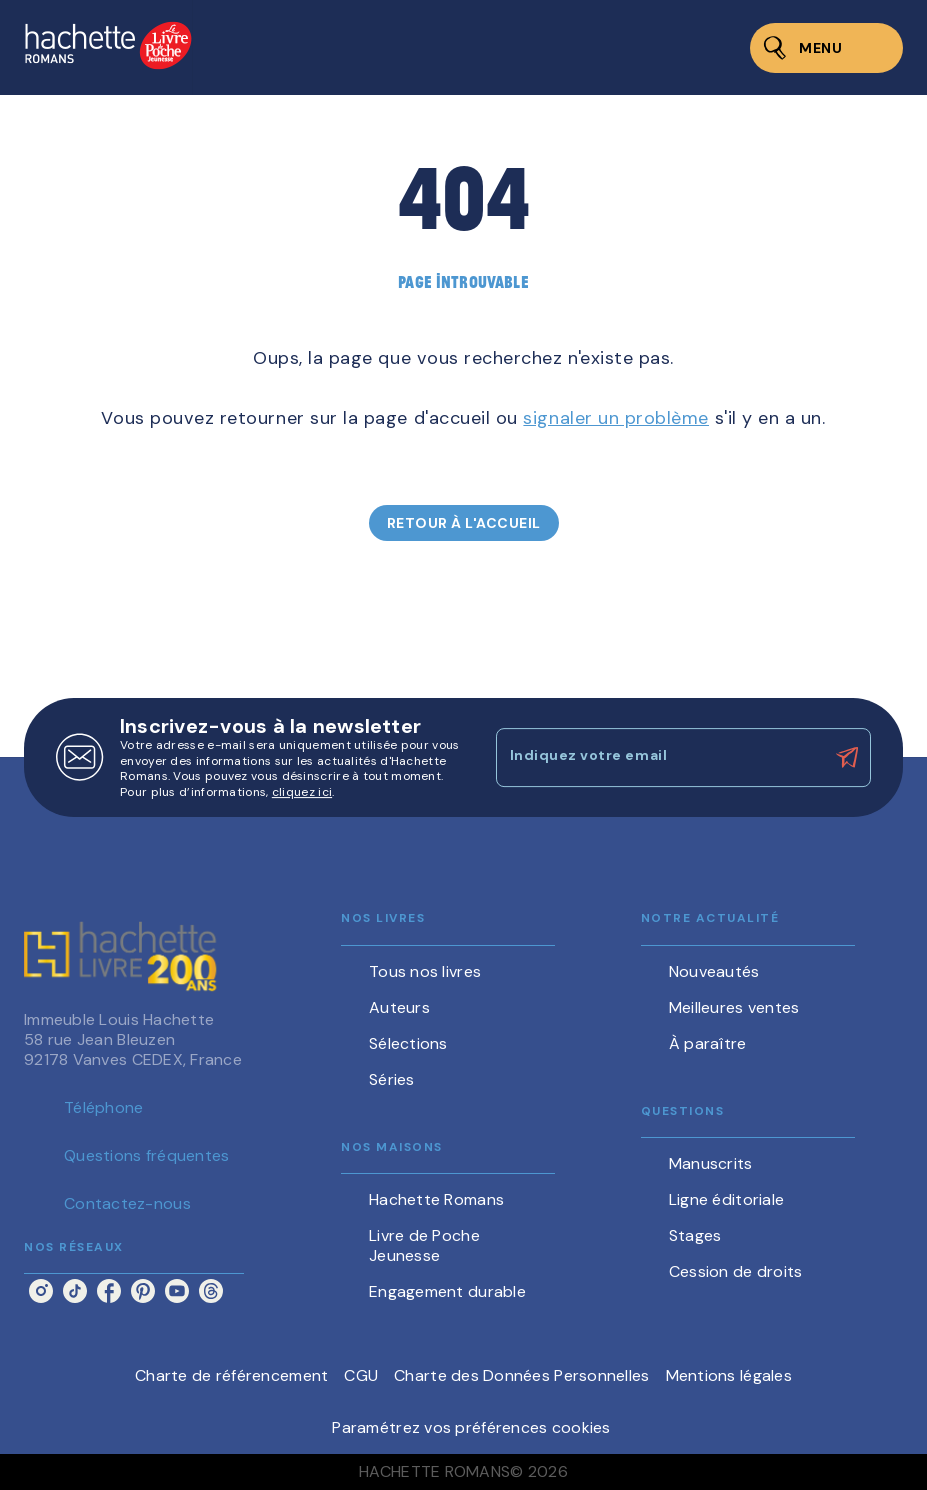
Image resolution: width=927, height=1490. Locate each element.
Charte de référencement (231, 1375)
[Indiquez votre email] (659, 757)
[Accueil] (108, 47)
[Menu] (826, 48)
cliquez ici (302, 793)
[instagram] (41, 1291)
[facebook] (109, 1291)
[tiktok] (75, 1291)
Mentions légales (729, 1375)
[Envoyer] (847, 758)
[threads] (211, 1291)
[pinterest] (143, 1291)
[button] (464, 523)
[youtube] (177, 1291)
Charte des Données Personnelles (521, 1375)
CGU (361, 1375)
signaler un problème (616, 418)
